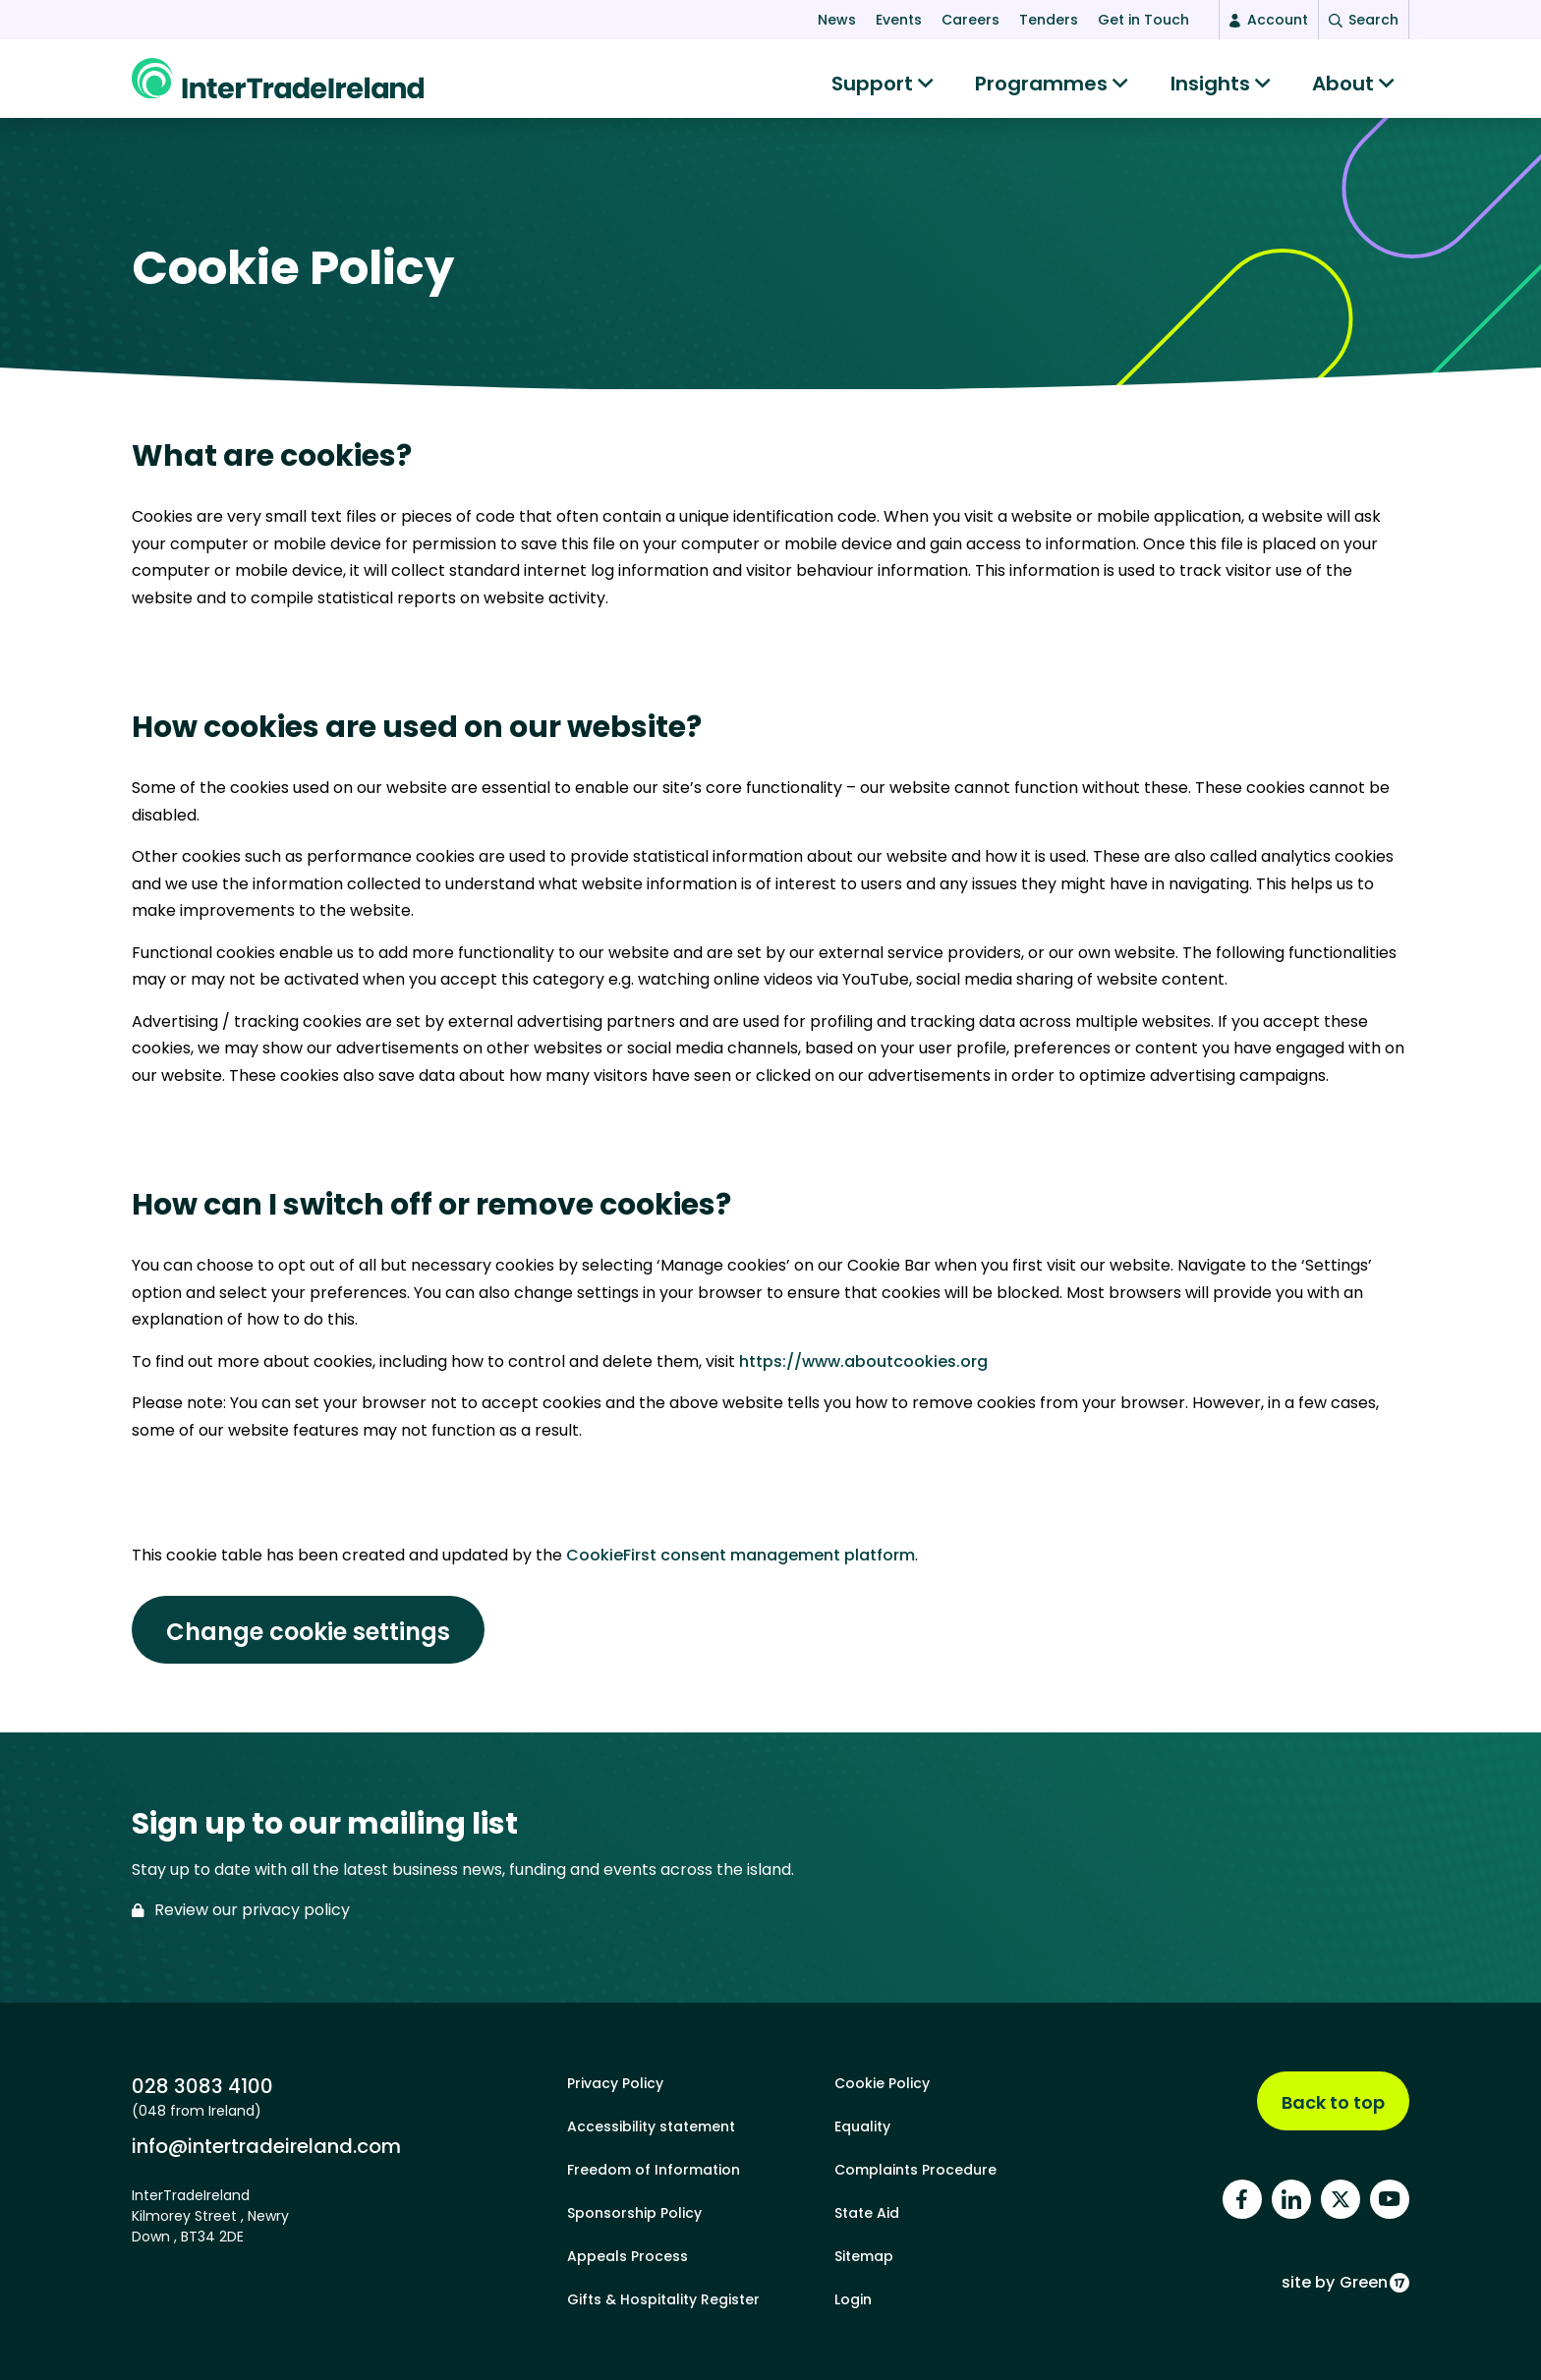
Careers (970, 19)
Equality (862, 2126)
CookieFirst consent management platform (740, 1565)
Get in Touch (1143, 19)
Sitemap (863, 2256)
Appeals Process (627, 2256)
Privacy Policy (615, 2083)
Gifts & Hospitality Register (663, 2299)
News (837, 19)
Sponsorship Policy (634, 2213)
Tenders (1048, 19)
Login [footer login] (853, 2299)
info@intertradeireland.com (266, 2145)
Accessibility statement (651, 2126)
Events (899, 19)
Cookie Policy (882, 2083)
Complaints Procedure (915, 2170)
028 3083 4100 (202, 2085)
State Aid (866, 2213)
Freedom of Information (653, 2170)
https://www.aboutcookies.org (863, 1371)
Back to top (1333, 2102)
